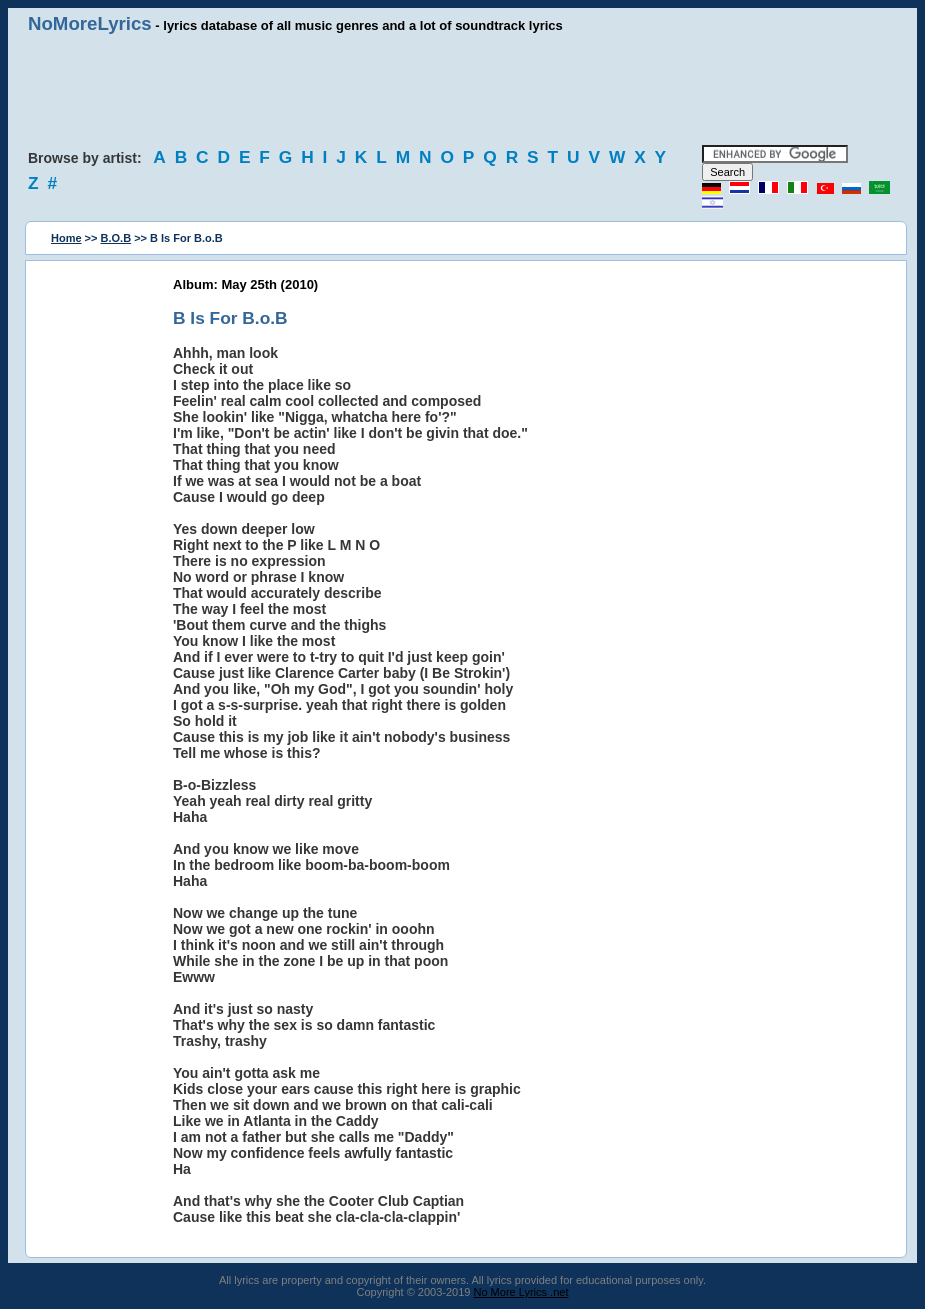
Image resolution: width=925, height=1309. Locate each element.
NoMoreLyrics (90, 23)
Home (66, 238)
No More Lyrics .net (521, 1292)
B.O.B (116, 238)
